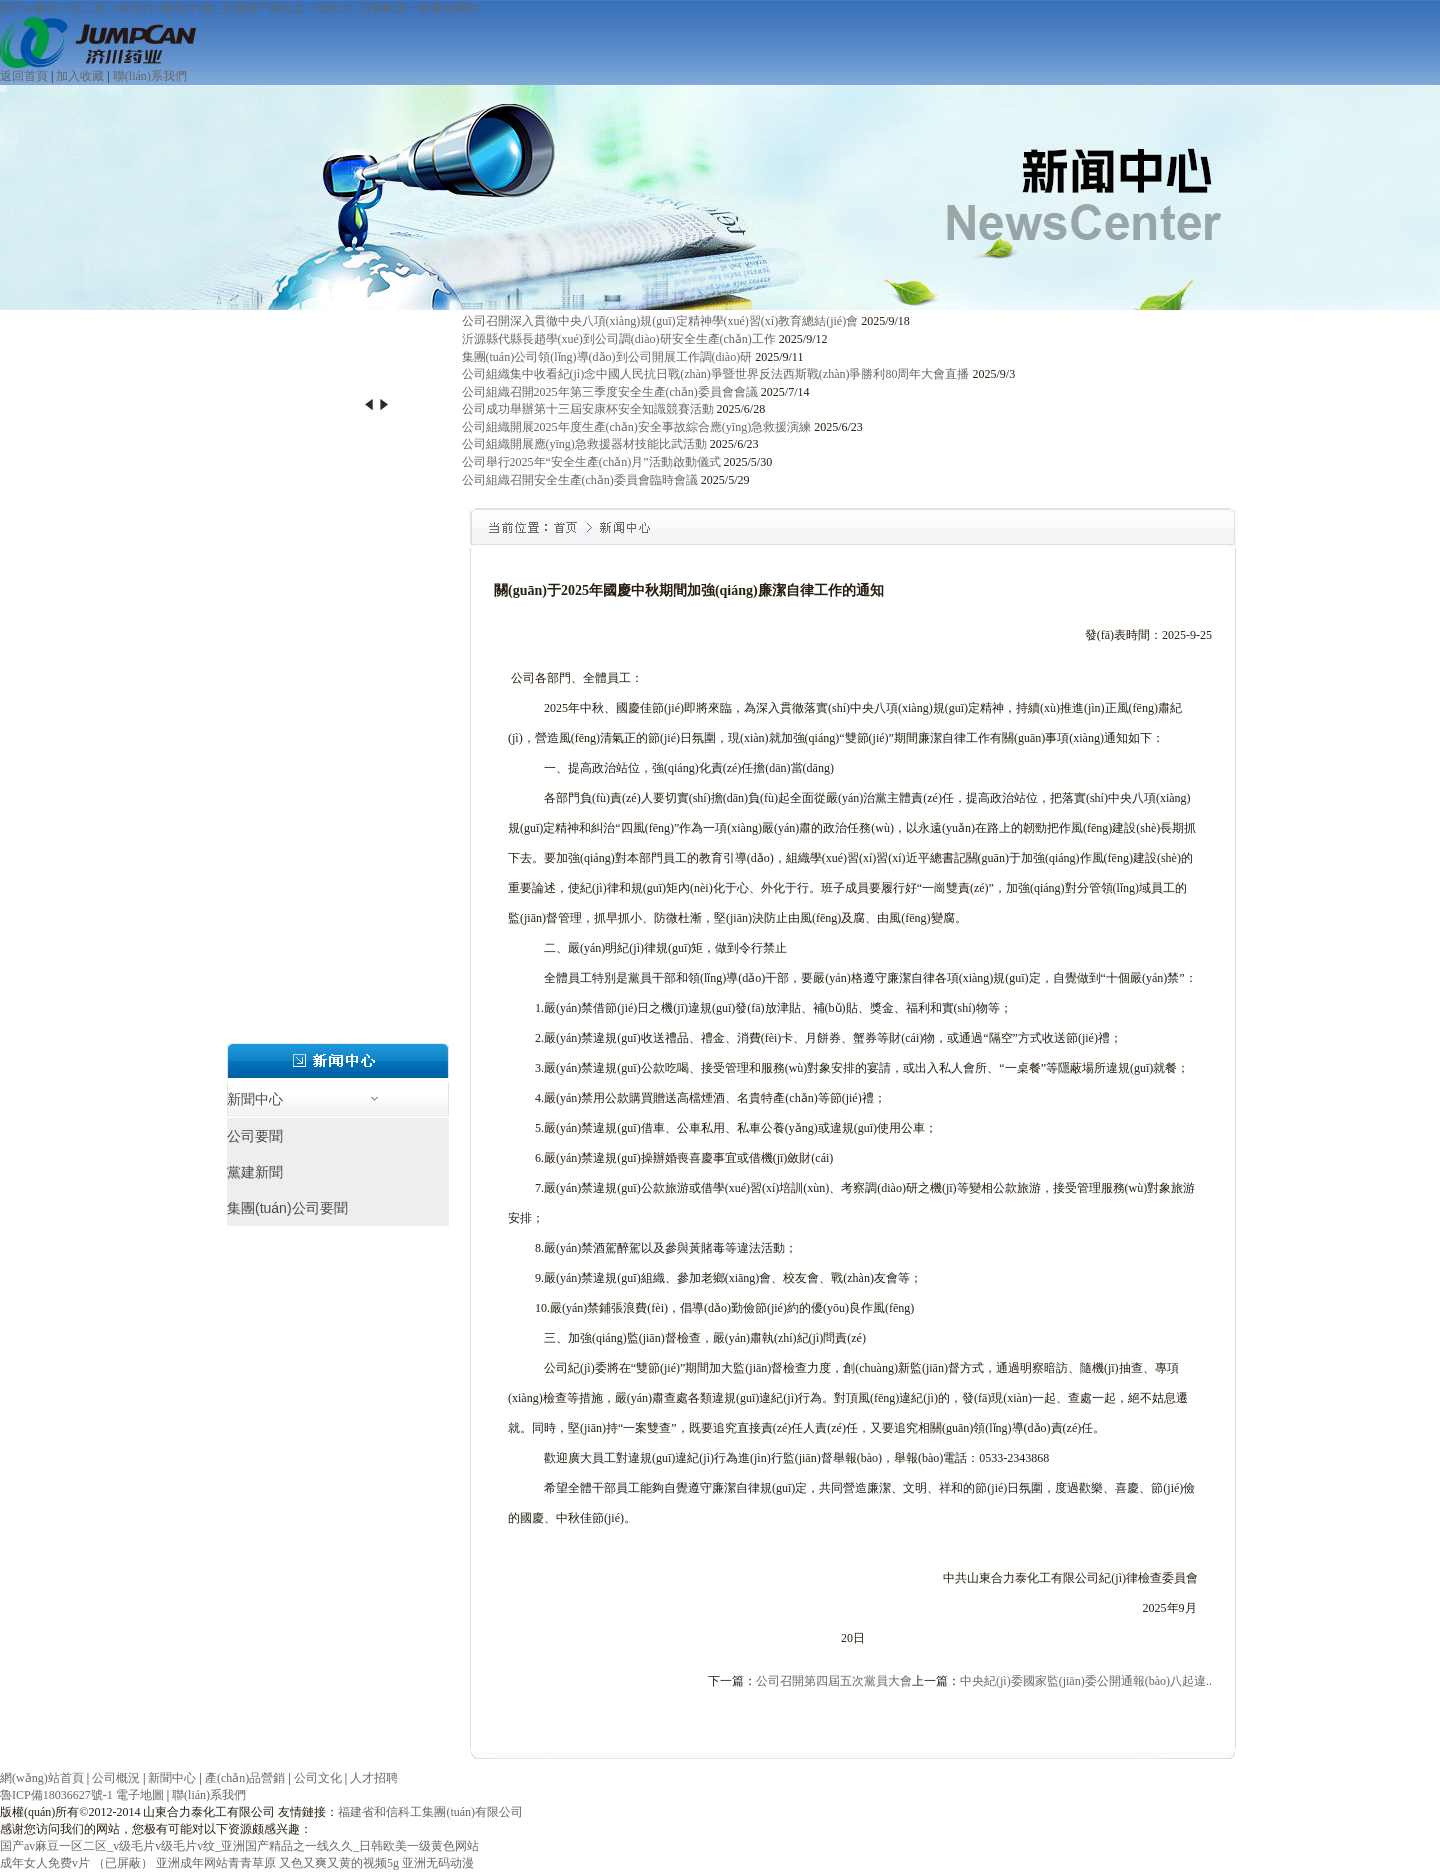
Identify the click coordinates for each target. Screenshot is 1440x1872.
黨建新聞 (255, 1172)
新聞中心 (172, 1778)
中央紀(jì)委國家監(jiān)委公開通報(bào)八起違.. (1086, 1681)
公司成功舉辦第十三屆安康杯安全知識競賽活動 (588, 409)
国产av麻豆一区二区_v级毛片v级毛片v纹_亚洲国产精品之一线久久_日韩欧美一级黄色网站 (239, 8)
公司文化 (318, 1778)
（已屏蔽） (123, 1863)
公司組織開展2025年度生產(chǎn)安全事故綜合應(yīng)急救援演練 (637, 427)
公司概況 (116, 1778)
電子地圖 (140, 1795)
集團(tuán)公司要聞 (287, 1208)
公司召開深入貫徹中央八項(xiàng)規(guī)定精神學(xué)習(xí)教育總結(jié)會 (660, 321)
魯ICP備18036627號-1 (56, 1795)
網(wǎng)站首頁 (42, 1778)
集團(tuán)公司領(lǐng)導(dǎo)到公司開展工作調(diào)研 (607, 357)
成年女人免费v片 (45, 1863)
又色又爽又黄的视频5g (339, 1863)
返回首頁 (24, 76)
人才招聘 (374, 1778)
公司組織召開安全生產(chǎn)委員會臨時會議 (580, 480)
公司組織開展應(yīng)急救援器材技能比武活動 (584, 444)
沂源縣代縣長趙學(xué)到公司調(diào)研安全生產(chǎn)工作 (619, 339)
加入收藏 (80, 76)
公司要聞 (255, 1136)
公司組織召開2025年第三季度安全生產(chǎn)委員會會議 (610, 392)
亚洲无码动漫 (438, 1863)
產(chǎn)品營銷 (245, 1778)
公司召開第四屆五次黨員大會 (834, 1681)
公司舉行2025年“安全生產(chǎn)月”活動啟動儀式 (591, 462)
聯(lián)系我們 (150, 76)
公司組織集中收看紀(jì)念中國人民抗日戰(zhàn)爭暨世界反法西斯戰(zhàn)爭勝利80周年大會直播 (716, 374)
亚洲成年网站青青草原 (216, 1863)
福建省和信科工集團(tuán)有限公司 (430, 1812)
